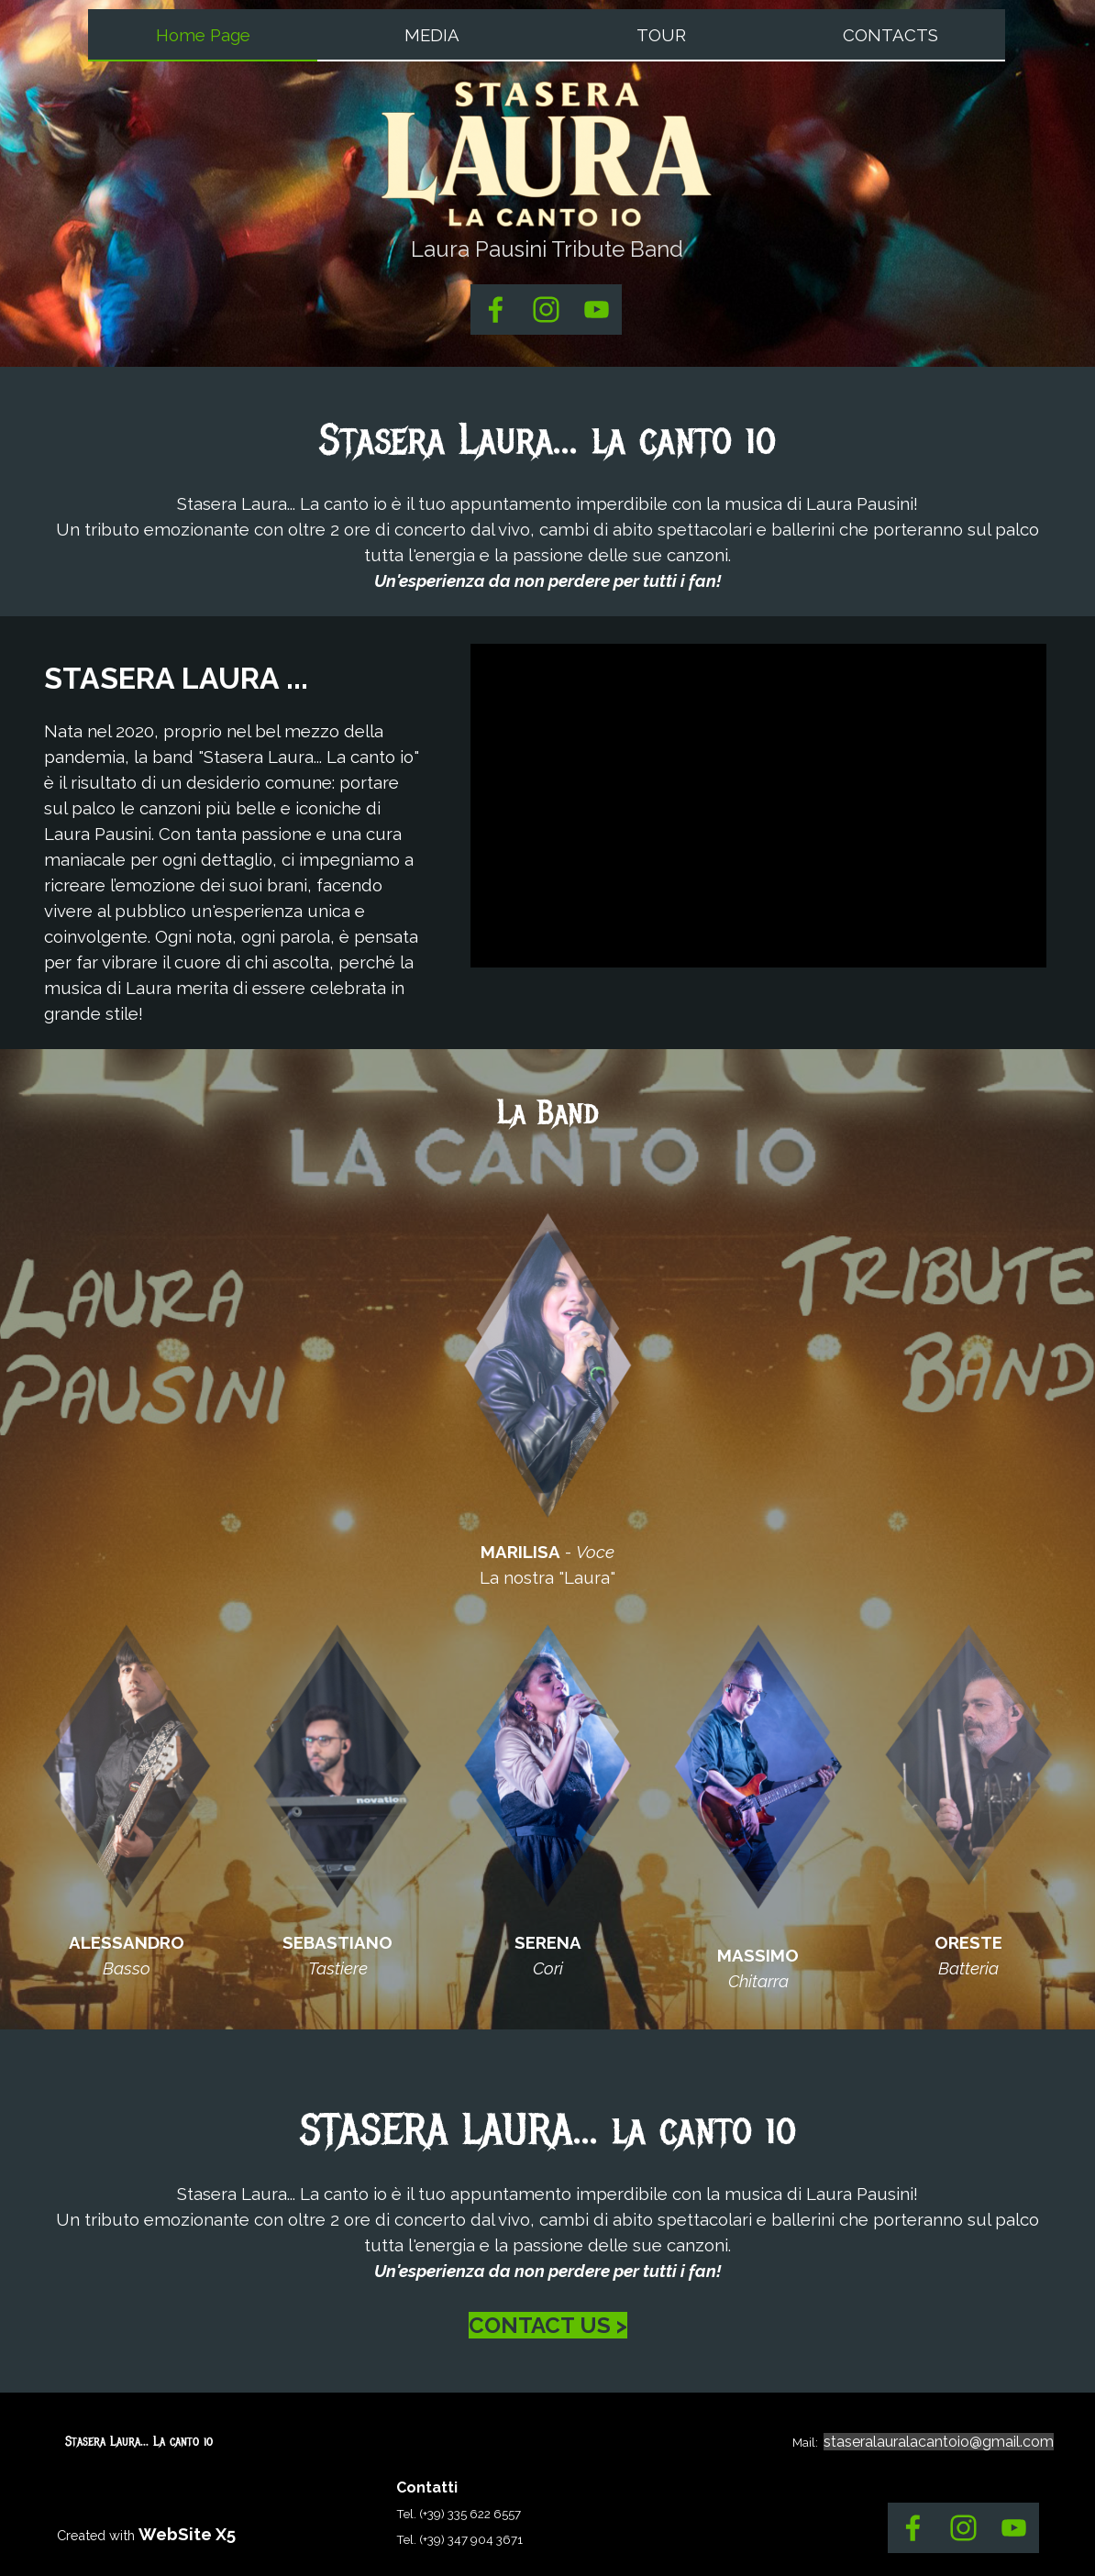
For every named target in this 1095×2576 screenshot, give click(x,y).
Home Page (203, 35)
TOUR (661, 35)
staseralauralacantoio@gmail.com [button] (939, 2441)
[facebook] (495, 309)
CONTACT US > (548, 2325)
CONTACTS (890, 35)
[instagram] (546, 309)
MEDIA (431, 35)
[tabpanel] (546, 249)
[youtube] (596, 309)
